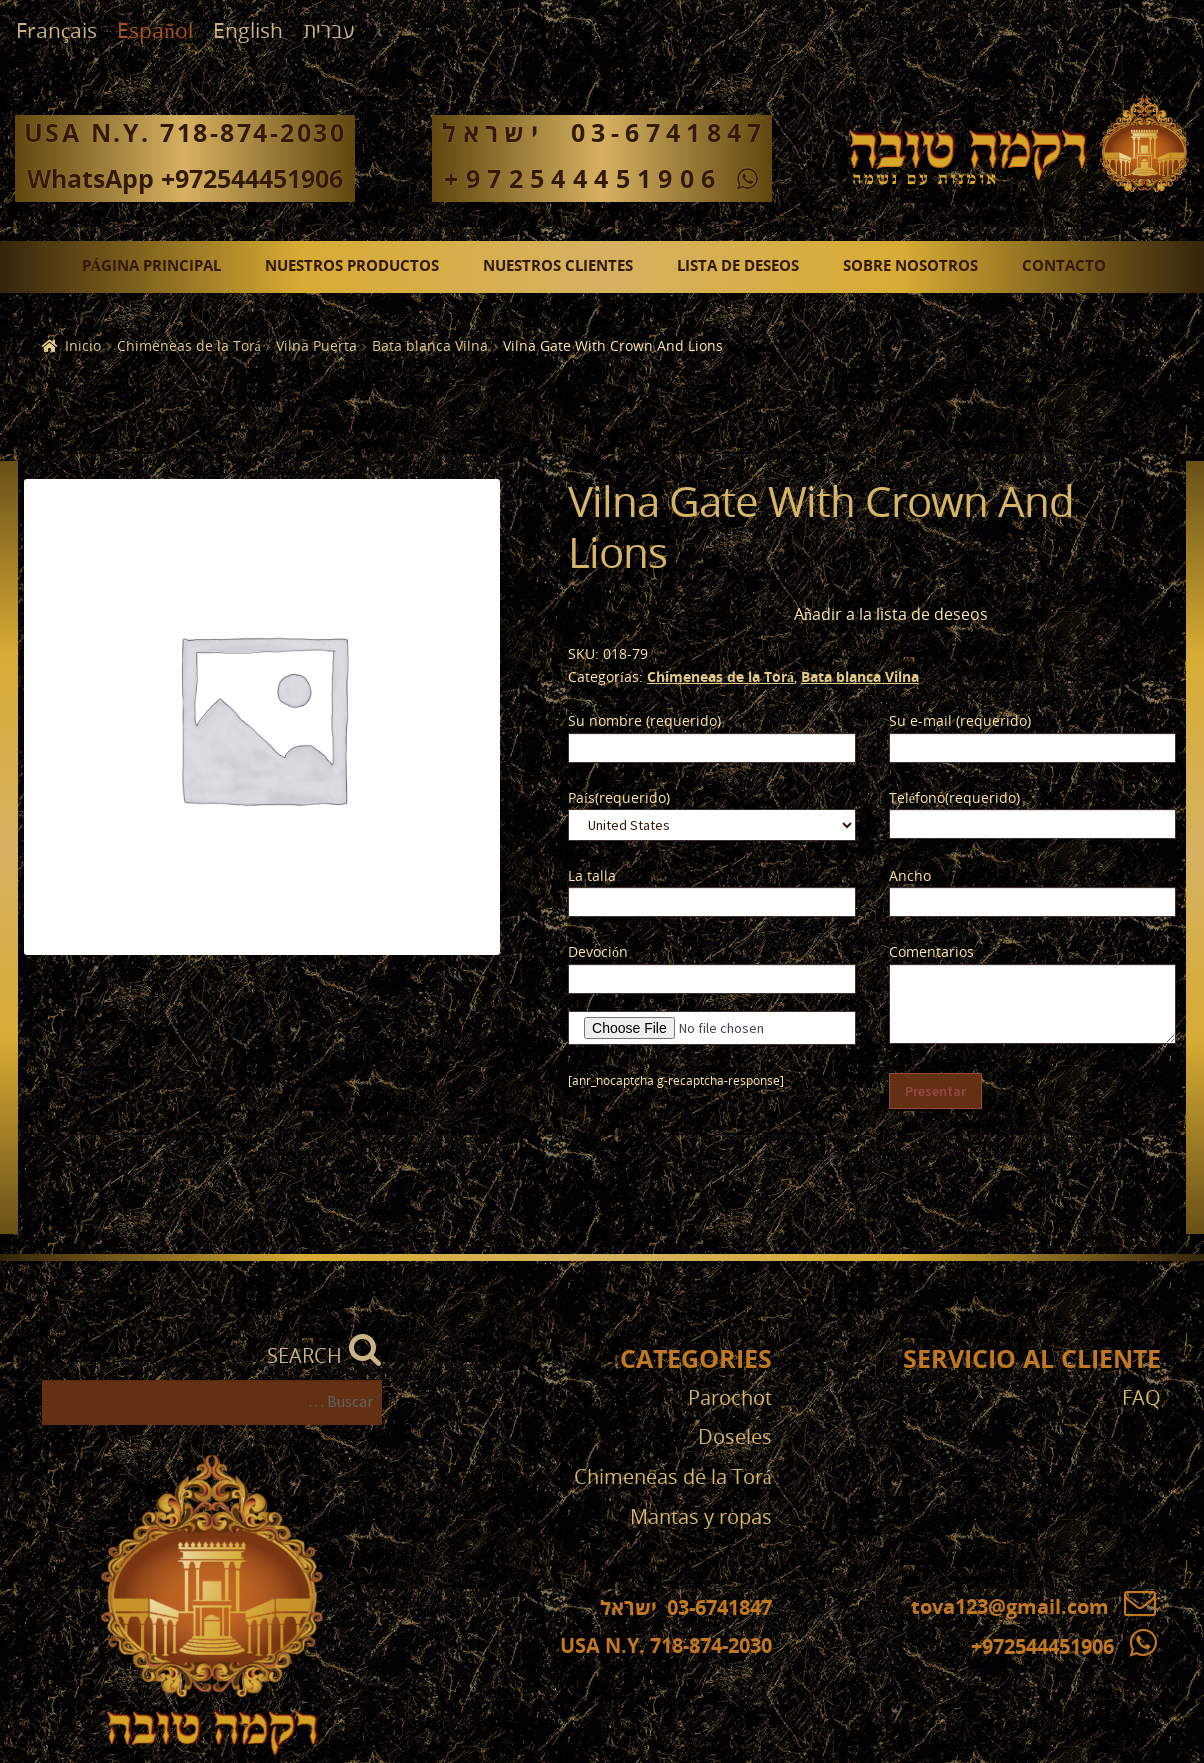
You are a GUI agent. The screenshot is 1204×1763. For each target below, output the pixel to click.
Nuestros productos (352, 266)
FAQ (1141, 1398)
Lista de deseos (738, 266)
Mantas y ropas (701, 1517)
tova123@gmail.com (1033, 1608)
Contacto (1064, 266)
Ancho (910, 876)
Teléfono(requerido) (954, 798)
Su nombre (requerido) (644, 721)
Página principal (152, 266)
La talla (592, 876)
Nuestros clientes (558, 266)
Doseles (735, 1437)
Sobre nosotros (910, 266)
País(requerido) (619, 798)
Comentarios (931, 952)
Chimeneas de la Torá (189, 346)
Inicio (83, 346)
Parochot (730, 1398)
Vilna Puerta (316, 346)
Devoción (598, 952)
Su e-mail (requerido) (960, 721)
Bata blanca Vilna (430, 346)
